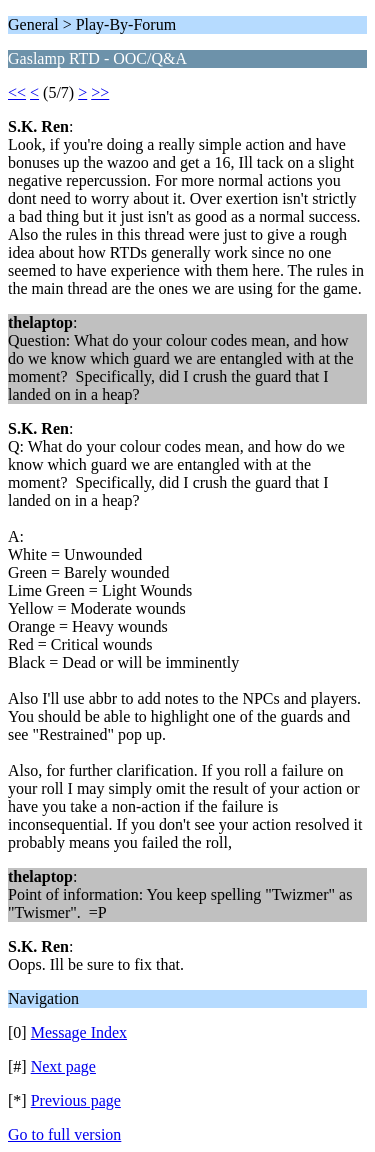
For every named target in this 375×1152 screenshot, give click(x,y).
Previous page (76, 1100)
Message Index (79, 1032)
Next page (63, 1066)
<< (17, 92)
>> (100, 92)
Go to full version (64, 1134)
